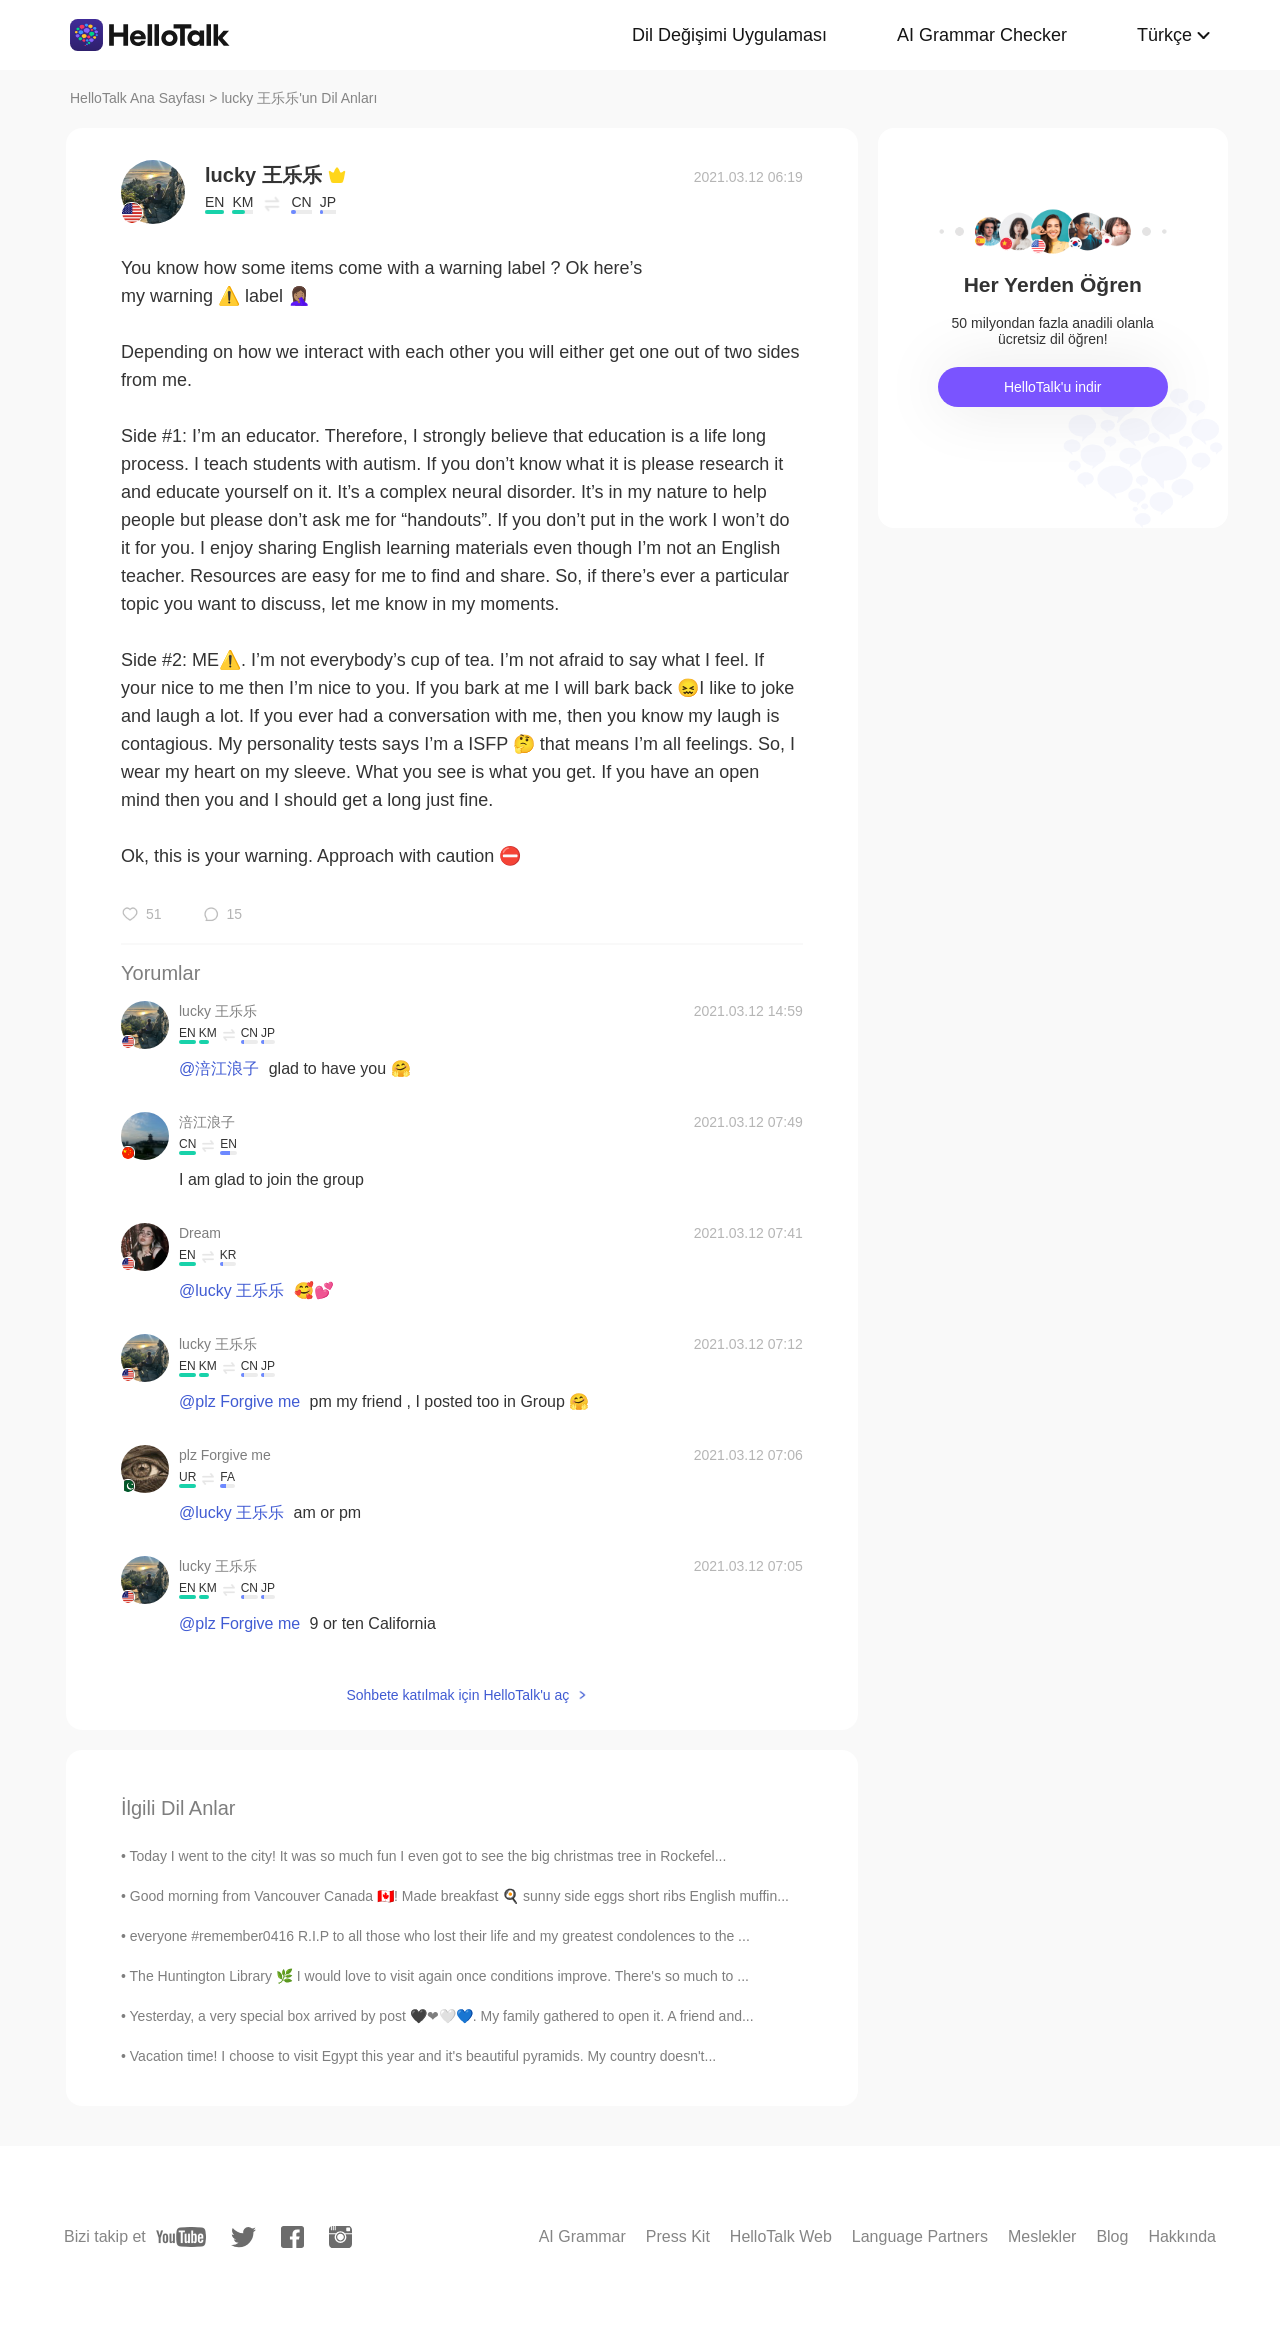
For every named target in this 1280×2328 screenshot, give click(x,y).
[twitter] (243, 2237)
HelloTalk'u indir (1053, 387)
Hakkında (1182, 2236)
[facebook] (292, 2237)
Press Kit (678, 2236)
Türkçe (1164, 35)
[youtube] (181, 2237)
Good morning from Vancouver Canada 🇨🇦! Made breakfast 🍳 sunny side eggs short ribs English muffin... (459, 1896)
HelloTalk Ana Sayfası (137, 98)
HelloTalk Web (781, 2236)
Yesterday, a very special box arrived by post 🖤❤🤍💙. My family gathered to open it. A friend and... (442, 2016)
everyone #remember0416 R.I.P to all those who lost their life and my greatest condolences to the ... (440, 1936)
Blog (1112, 2236)
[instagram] (340, 2237)
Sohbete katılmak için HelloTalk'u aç (457, 1695)
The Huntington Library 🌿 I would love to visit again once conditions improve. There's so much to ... (439, 1976)
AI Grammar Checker (982, 35)
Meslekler (1042, 2236)
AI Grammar (582, 2236)
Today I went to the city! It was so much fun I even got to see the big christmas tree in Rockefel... (428, 1856)
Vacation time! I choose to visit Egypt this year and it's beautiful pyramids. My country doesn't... (423, 2056)
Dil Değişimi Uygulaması (729, 35)
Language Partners (920, 2236)
